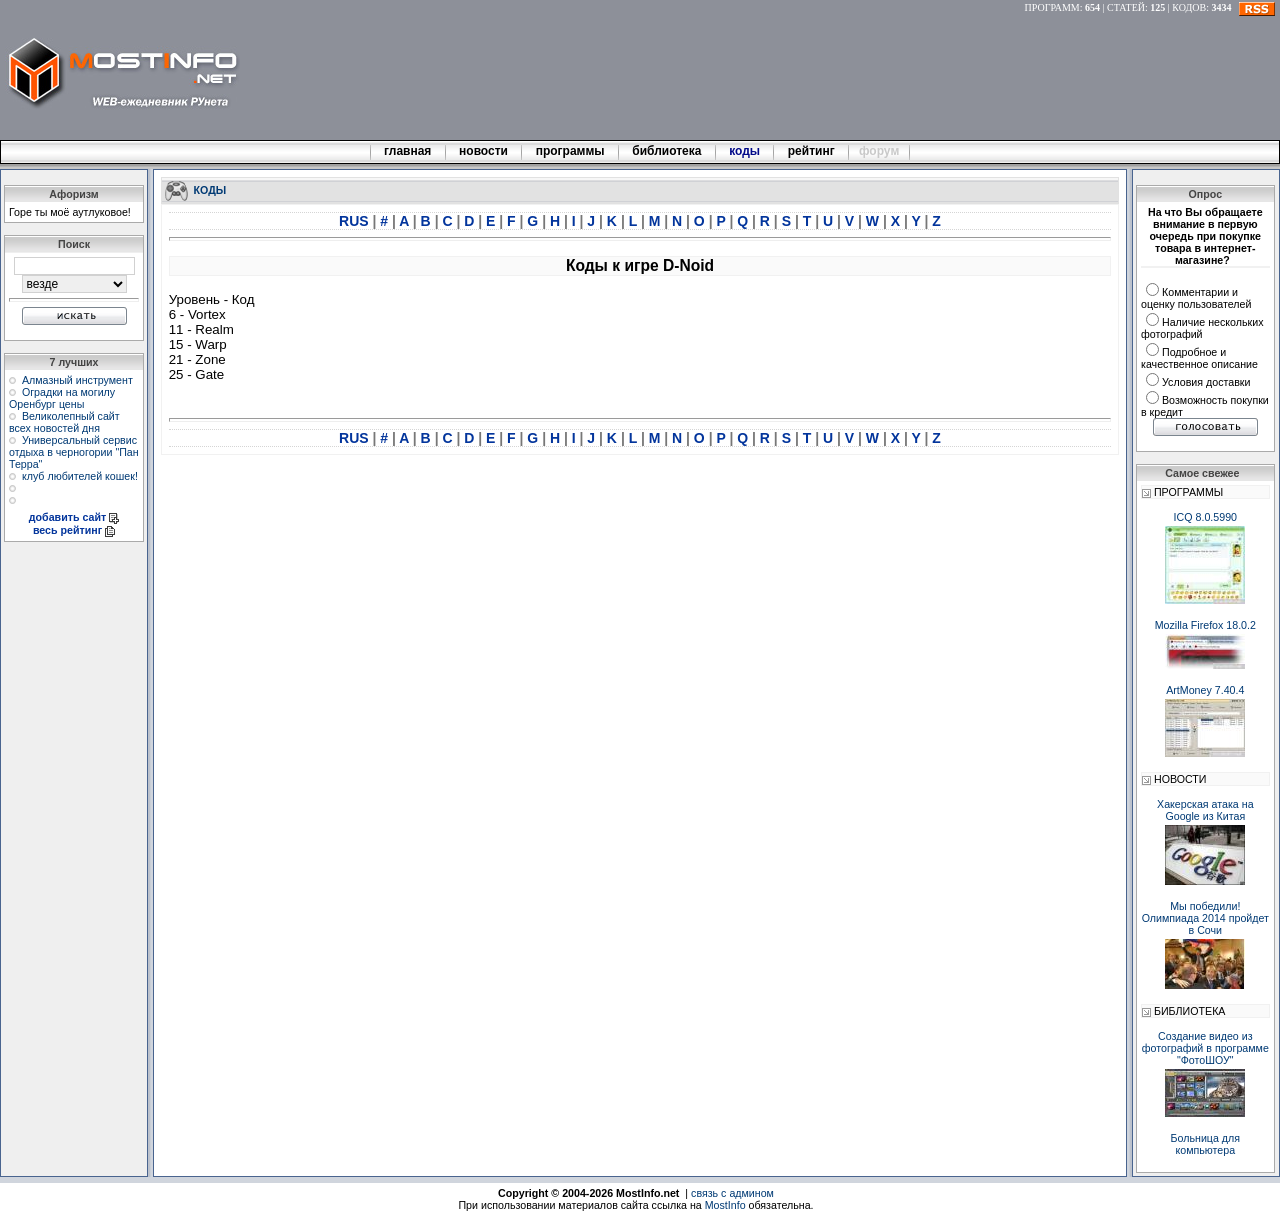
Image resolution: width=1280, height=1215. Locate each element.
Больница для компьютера (1206, 1144)
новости (484, 151)
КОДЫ (210, 189)
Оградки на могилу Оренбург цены (62, 398)
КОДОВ (1189, 7)
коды (745, 151)
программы (570, 151)
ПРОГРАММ (1052, 7)
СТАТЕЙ (1126, 7)
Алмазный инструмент (77, 380)
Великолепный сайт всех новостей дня (64, 422)
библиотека (667, 151)
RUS (355, 221)
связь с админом (732, 1193)
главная (408, 151)
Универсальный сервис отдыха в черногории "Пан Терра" (74, 452)
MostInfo (725, 1205)
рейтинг (813, 151)
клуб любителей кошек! (80, 476)
